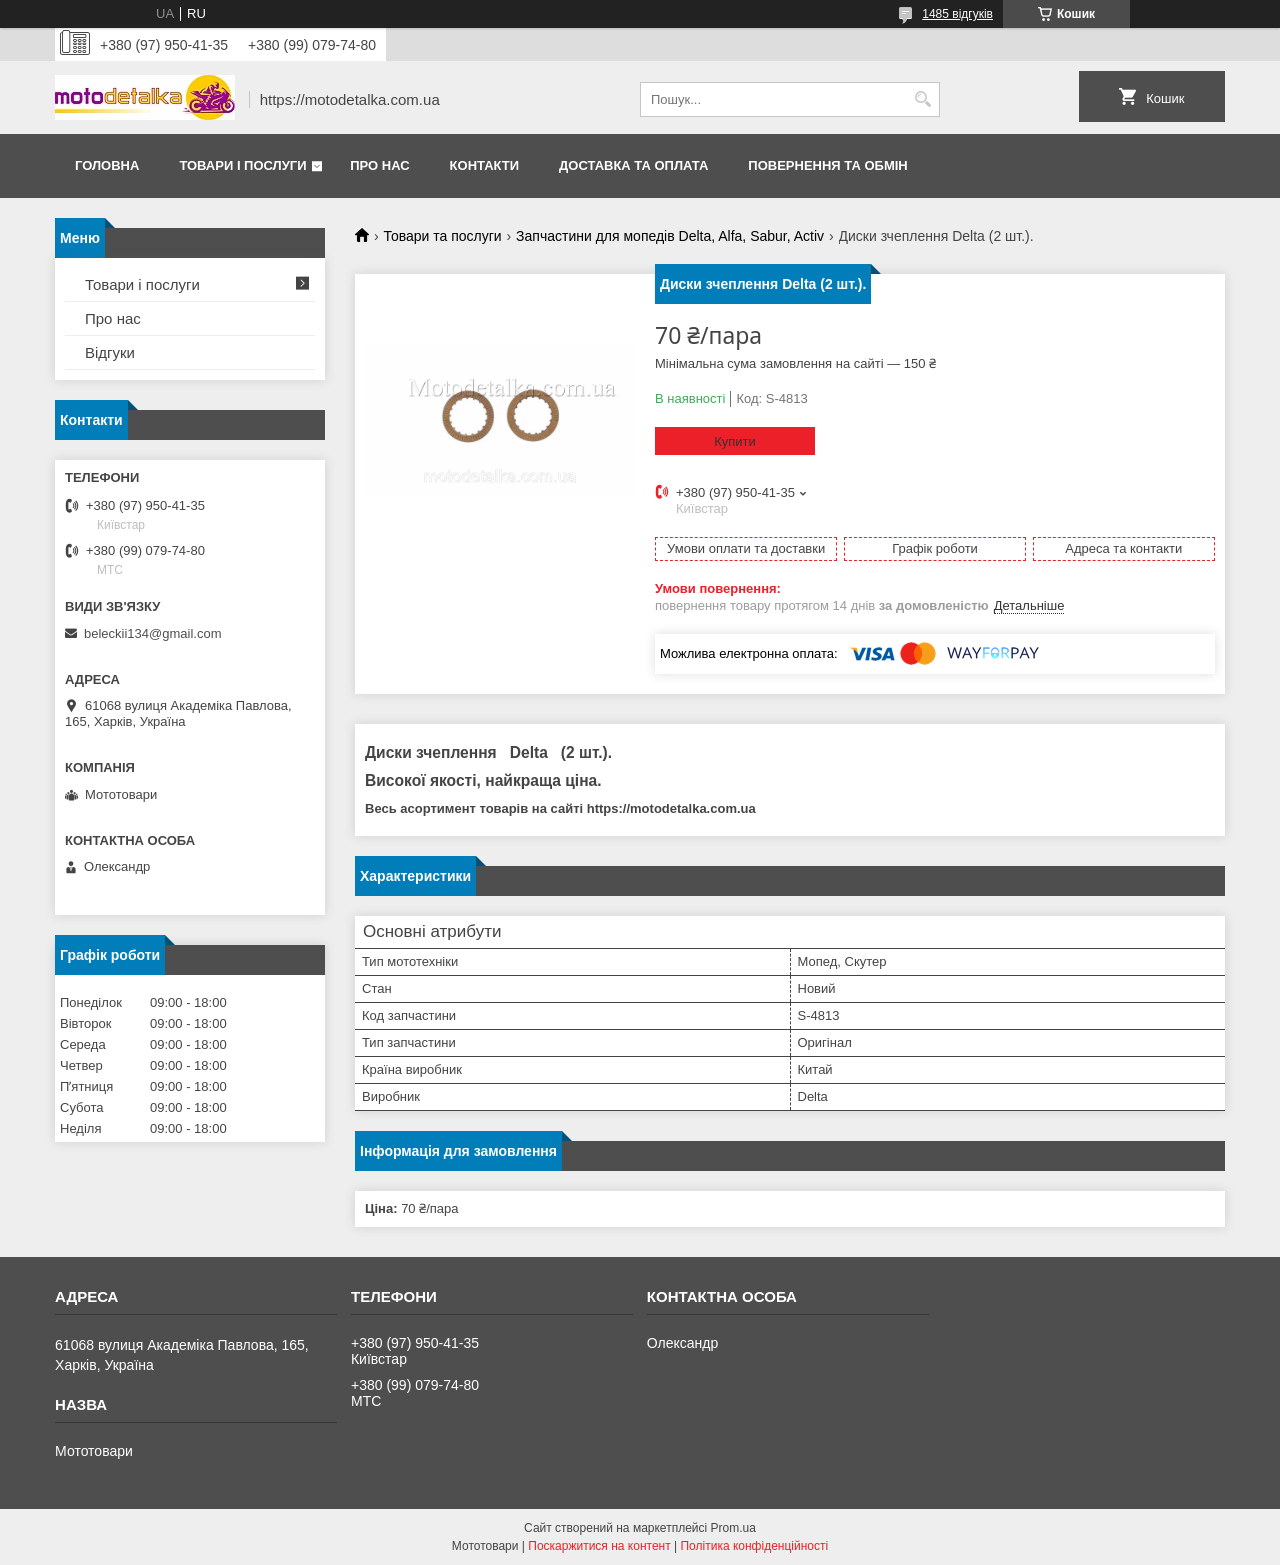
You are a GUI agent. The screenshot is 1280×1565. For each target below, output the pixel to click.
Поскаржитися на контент (599, 1546)
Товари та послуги (442, 236)
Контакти (485, 165)
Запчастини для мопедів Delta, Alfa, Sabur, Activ (670, 236)
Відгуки (110, 352)
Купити (735, 441)
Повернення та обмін (827, 165)
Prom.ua (733, 1528)
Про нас (379, 165)
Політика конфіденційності (754, 1546)
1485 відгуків (957, 14)
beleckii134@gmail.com (152, 633)
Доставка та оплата (633, 165)
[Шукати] (922, 99)
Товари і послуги (242, 165)
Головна (107, 165)
